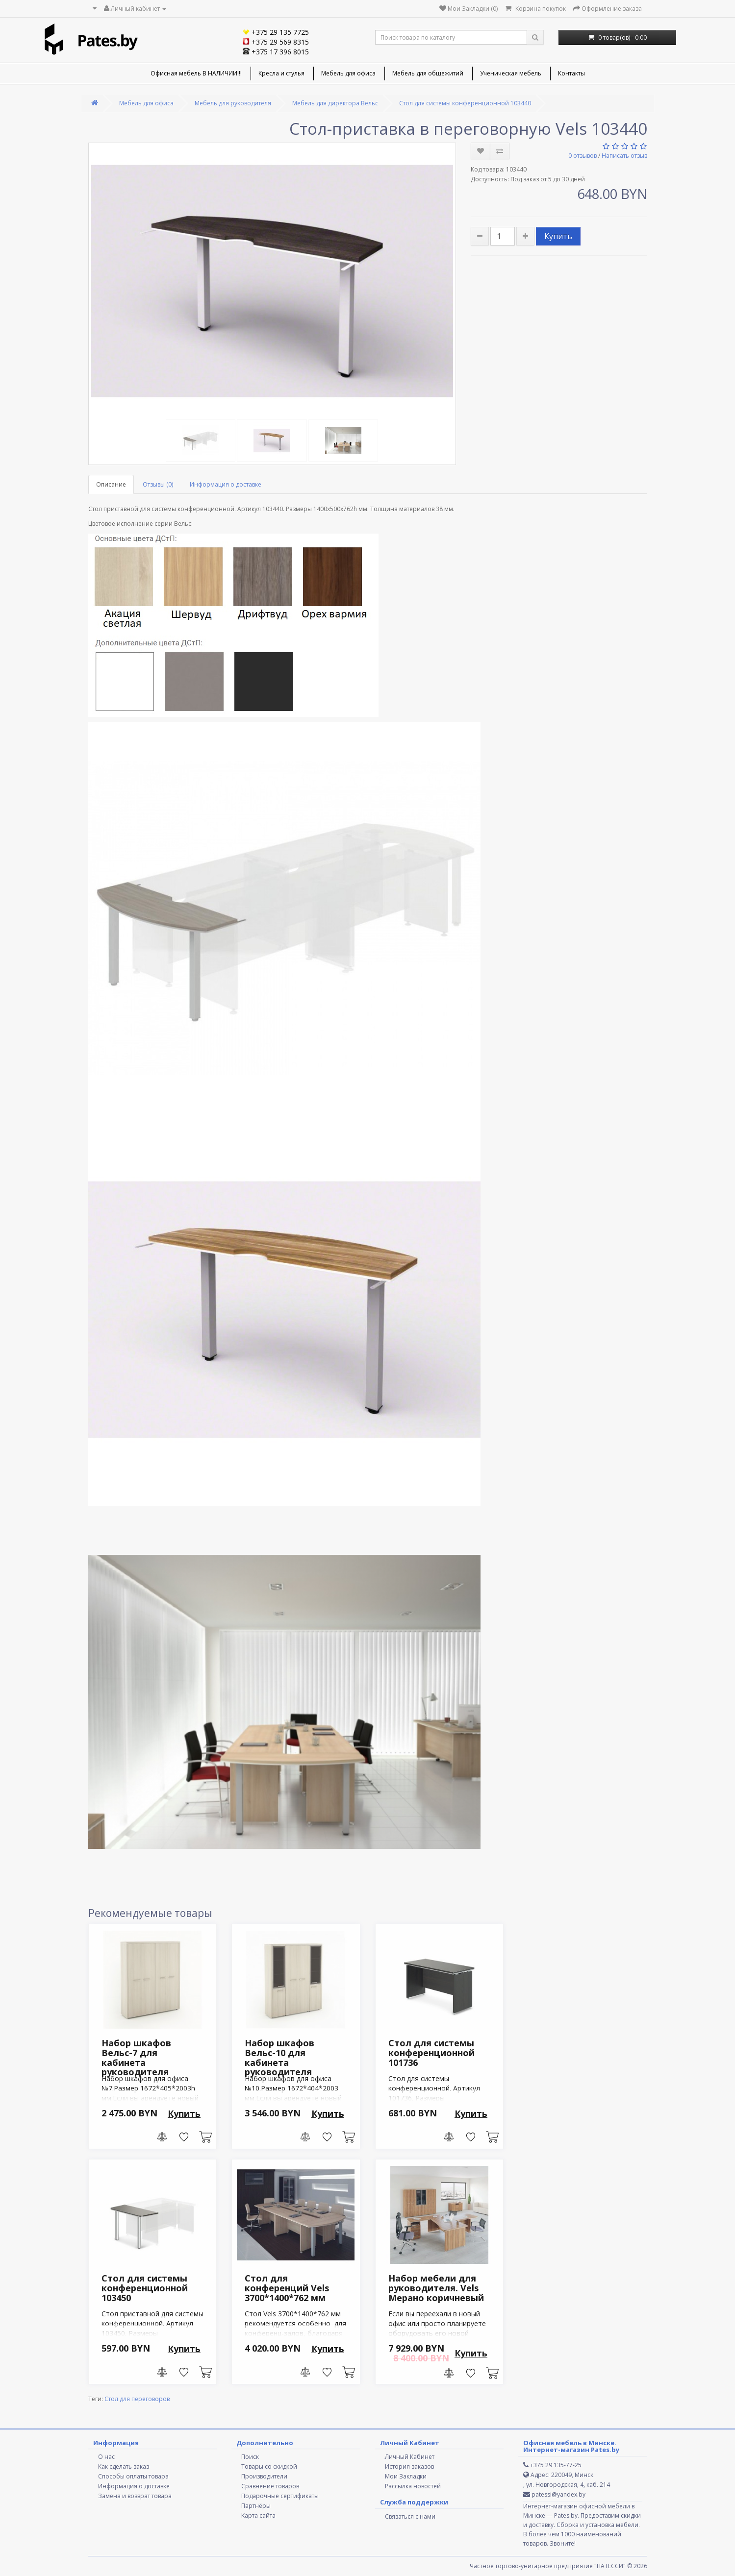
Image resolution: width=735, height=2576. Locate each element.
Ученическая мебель (510, 73)
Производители (264, 2476)
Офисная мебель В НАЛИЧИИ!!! (196, 73)
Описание (111, 484)
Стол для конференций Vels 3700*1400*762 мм (287, 2288)
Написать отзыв (624, 155)
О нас (106, 2457)
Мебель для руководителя (233, 103)
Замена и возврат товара (135, 2496)
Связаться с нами (410, 2516)
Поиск (250, 2457)
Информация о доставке (225, 484)
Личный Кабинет (409, 2457)
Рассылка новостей (413, 2486)
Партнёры (256, 2506)
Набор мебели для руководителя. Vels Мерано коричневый (436, 2288)
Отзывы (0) (158, 484)
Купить (558, 236)
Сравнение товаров (270, 2486)
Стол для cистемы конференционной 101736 (431, 2052)
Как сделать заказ (123, 2466)
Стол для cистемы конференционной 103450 (144, 2288)
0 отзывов (582, 155)
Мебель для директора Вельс (335, 103)
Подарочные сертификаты (280, 2496)
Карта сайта (258, 2515)
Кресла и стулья (281, 73)
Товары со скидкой (269, 2466)
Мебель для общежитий (427, 73)
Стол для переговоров (137, 2399)
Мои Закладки (406, 2476)
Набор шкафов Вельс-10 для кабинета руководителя (279, 2057)
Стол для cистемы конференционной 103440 (465, 103)
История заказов (409, 2466)
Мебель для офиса (348, 73)
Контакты (571, 73)
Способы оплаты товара (133, 2476)
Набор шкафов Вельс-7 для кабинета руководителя (136, 2057)
